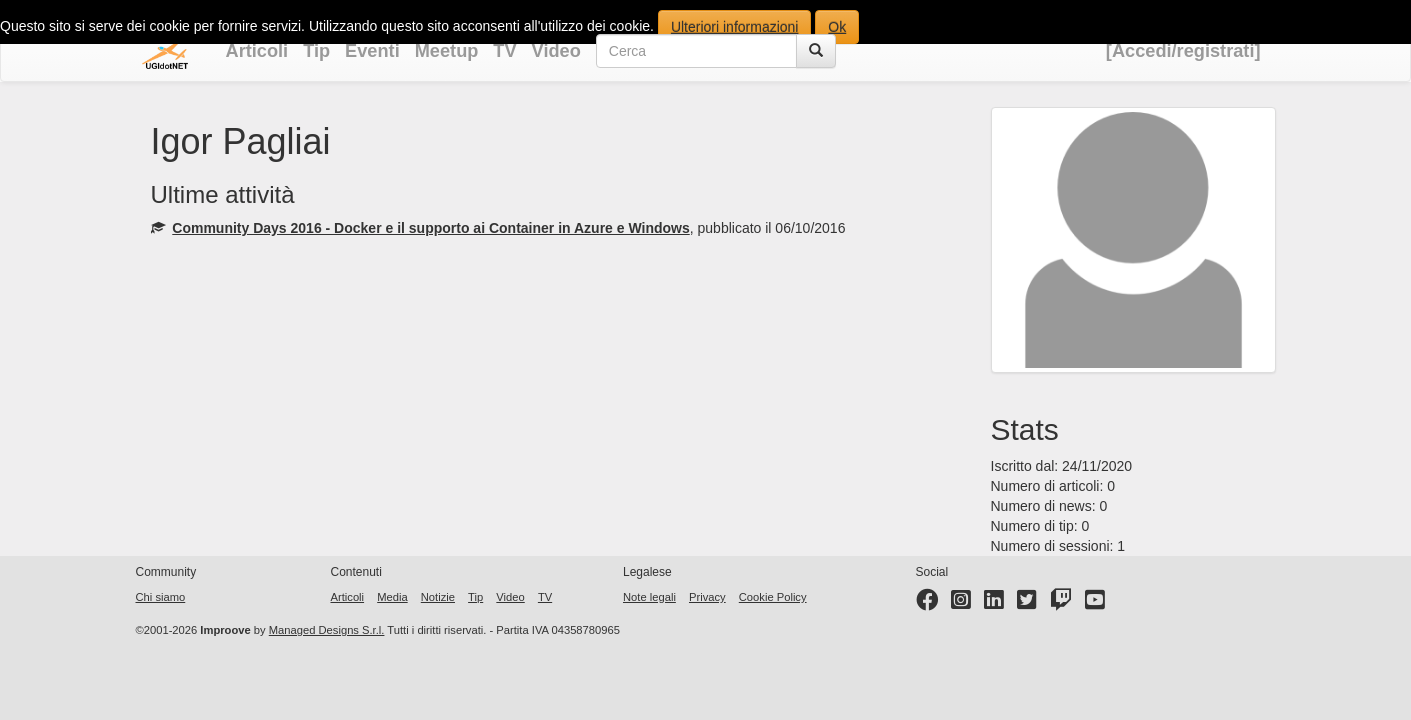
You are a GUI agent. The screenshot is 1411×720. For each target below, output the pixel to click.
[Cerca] (816, 51)
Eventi (372, 51)
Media (392, 597)
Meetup (447, 51)
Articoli (257, 51)
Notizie (438, 597)
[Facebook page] (927, 604)
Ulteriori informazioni (735, 27)
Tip (316, 51)
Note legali (649, 597)
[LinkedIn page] (994, 604)
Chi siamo (161, 597)
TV (504, 51)
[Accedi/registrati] (1183, 51)
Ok (837, 27)
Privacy (707, 597)
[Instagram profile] (961, 604)
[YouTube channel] (1095, 604)
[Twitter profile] (1027, 604)
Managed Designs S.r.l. (327, 630)
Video (556, 51)
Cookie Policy (773, 597)
